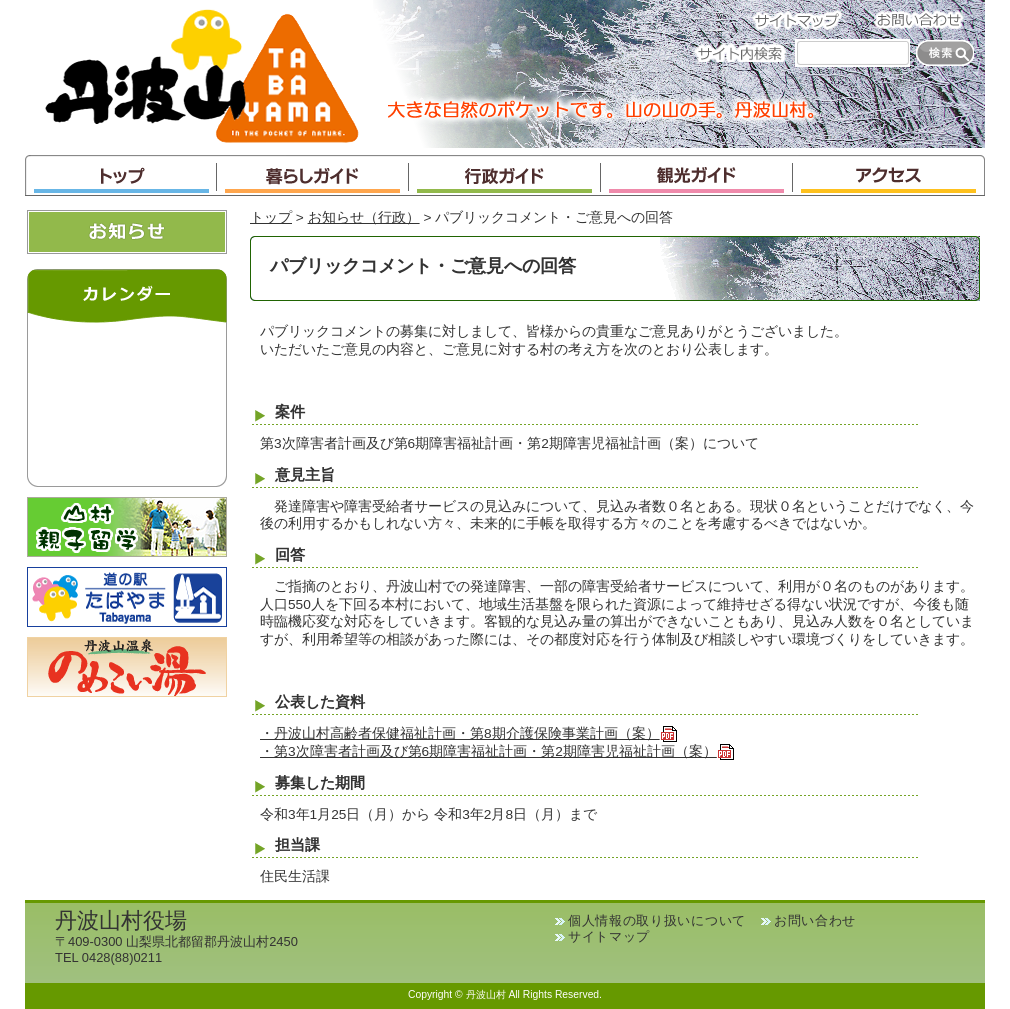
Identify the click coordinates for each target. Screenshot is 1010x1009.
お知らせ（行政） (364, 217)
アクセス (889, 175)
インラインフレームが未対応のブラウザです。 (127, 400)
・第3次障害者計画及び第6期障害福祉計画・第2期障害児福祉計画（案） (497, 751)
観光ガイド (697, 175)
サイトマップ (803, 19)
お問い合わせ (925, 19)
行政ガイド (505, 175)
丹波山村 (202, 74)
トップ (121, 175)
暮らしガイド (313, 175)
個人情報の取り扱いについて (657, 920)
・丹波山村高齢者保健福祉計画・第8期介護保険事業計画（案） (469, 733)
